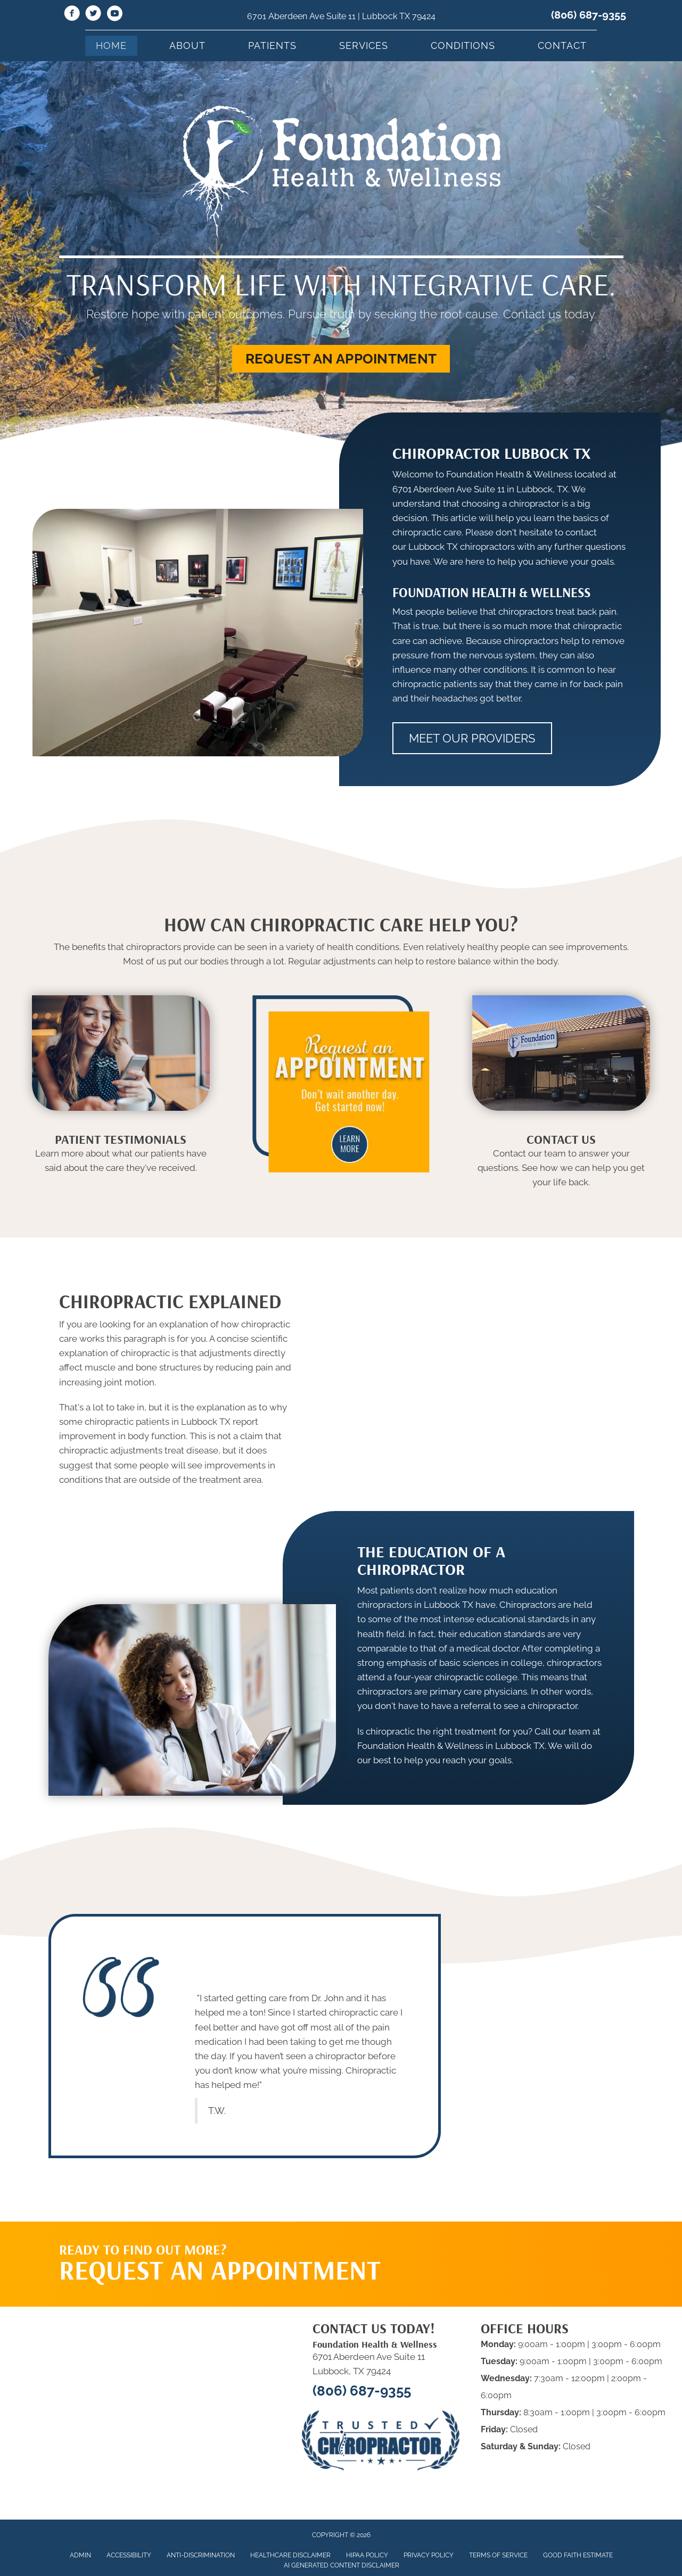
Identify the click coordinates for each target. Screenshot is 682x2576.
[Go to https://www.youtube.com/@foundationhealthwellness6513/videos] (114, 14)
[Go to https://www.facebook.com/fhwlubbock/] (72, 14)
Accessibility (128, 2555)
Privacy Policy (429, 2555)
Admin (80, 2555)
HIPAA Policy (367, 2555)
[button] (341, 359)
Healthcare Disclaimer (290, 2555)
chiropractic (145, 1353)
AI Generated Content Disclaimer (341, 2565)
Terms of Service (498, 2555)
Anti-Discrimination (201, 2555)
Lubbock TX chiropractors (461, 546)
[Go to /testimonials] (121, 1156)
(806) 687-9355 (588, 15)
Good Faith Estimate (578, 2555)
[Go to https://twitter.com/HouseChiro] (93, 14)
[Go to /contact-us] (561, 1163)
